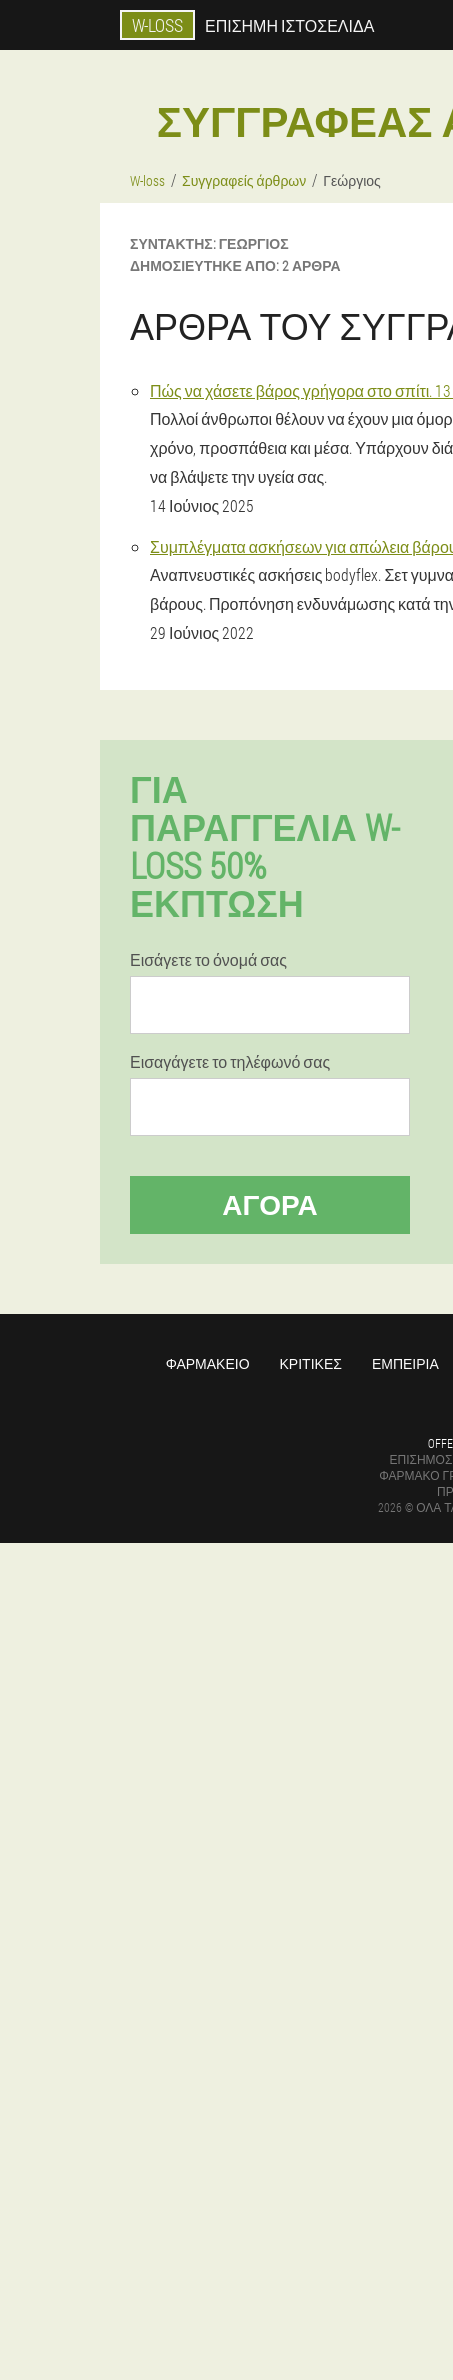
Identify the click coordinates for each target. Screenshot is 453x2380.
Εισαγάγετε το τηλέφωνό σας (230, 1062)
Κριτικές (311, 1363)
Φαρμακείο (208, 1363)
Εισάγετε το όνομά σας (208, 960)
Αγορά (270, 1204)
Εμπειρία (405, 1363)
